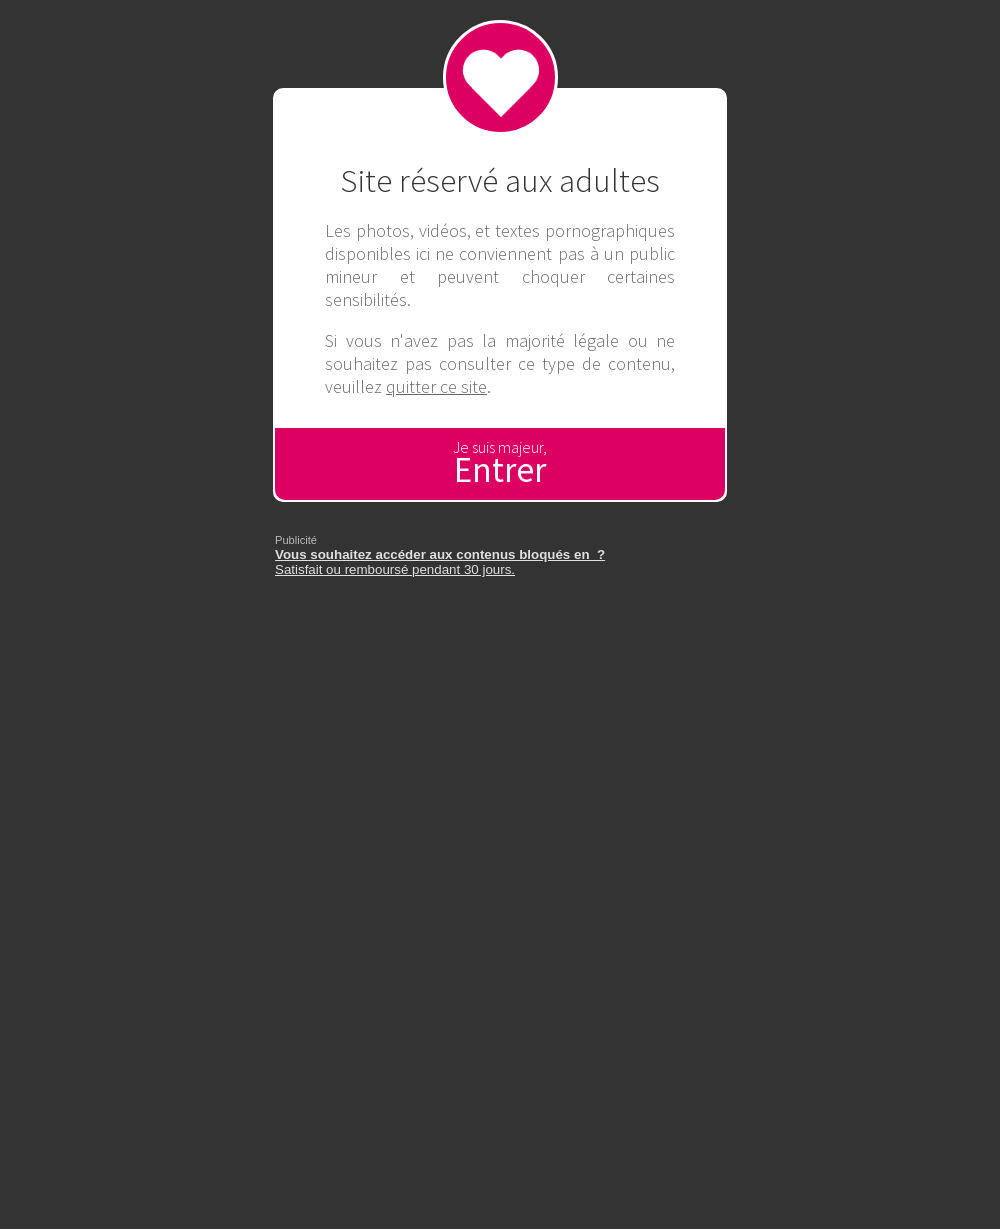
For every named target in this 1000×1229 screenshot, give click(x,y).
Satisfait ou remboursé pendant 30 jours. (440, 562)
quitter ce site (436, 386)
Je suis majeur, (500, 464)
